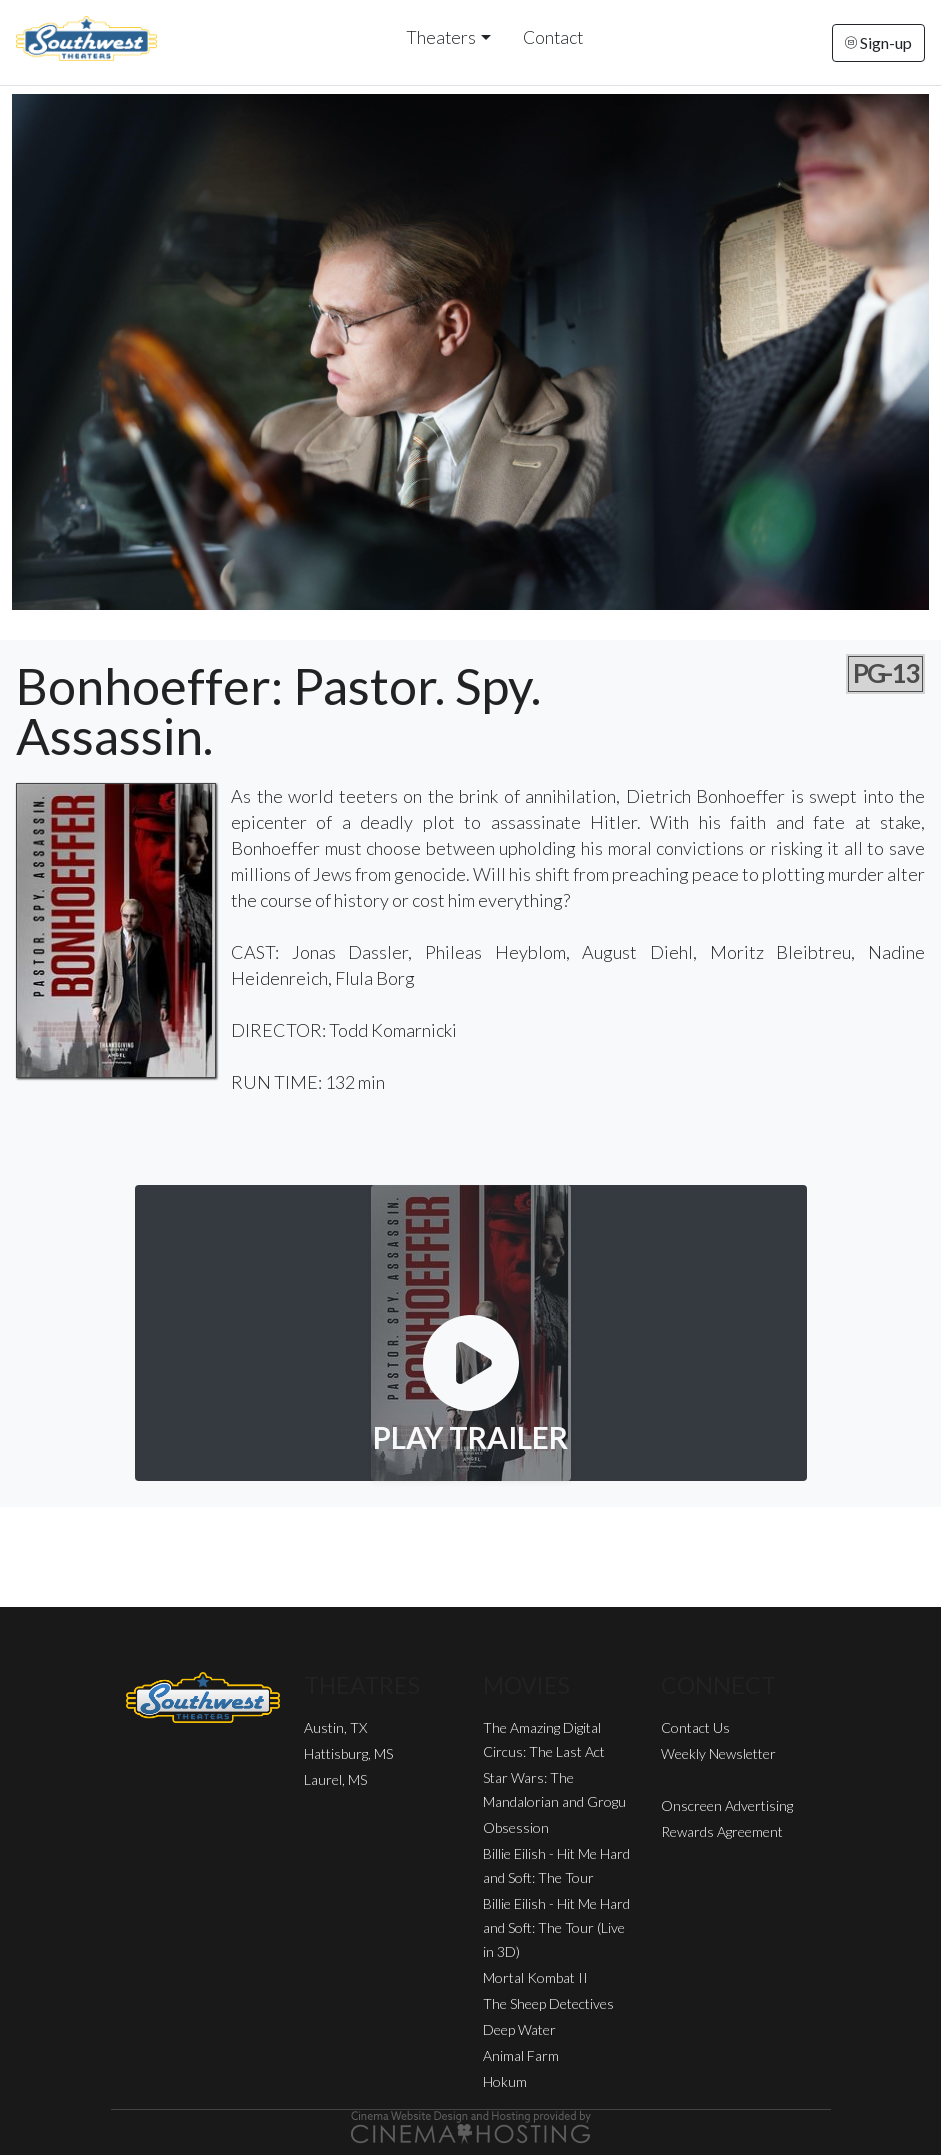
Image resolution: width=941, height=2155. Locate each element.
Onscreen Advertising (727, 1805)
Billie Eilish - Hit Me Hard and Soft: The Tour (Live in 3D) (556, 1927)
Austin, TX (335, 1727)
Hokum (505, 2081)
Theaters (441, 37)
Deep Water (519, 2029)
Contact (553, 37)
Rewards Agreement (722, 1831)
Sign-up (878, 42)
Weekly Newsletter (718, 1753)
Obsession (516, 1827)
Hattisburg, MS (348, 1753)
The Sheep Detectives (548, 2003)
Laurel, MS (335, 1779)
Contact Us (695, 1727)
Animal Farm (521, 2055)
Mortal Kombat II (535, 1977)
